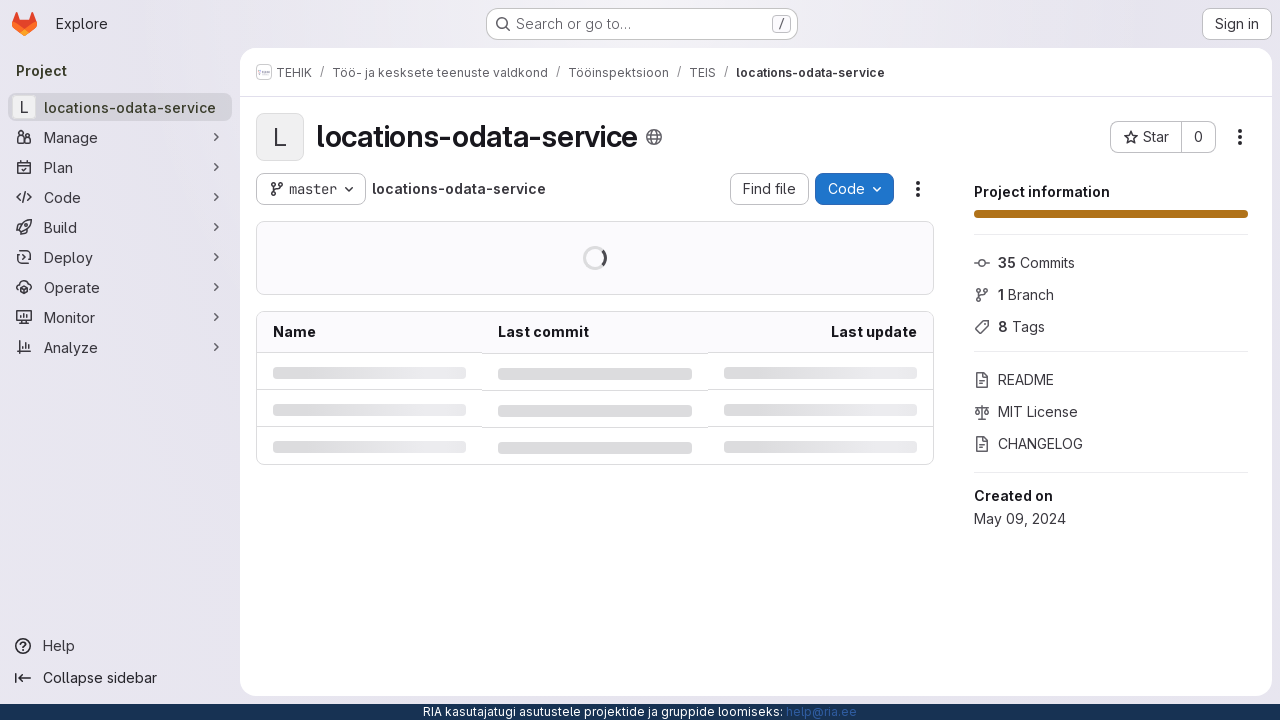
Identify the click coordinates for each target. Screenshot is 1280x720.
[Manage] (120, 137)
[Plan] (120, 167)
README (1014, 379)
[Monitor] (120, 317)
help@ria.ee (821, 711)
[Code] (120, 197)
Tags (1009, 326)
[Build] (120, 227)
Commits (1024, 262)
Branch (1014, 294)
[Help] (120, 646)
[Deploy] (120, 257)
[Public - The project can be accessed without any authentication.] (654, 137)
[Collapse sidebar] (120, 678)
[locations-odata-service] (120, 107)
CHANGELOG (1028, 443)
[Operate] (120, 287)
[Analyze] (120, 347)
